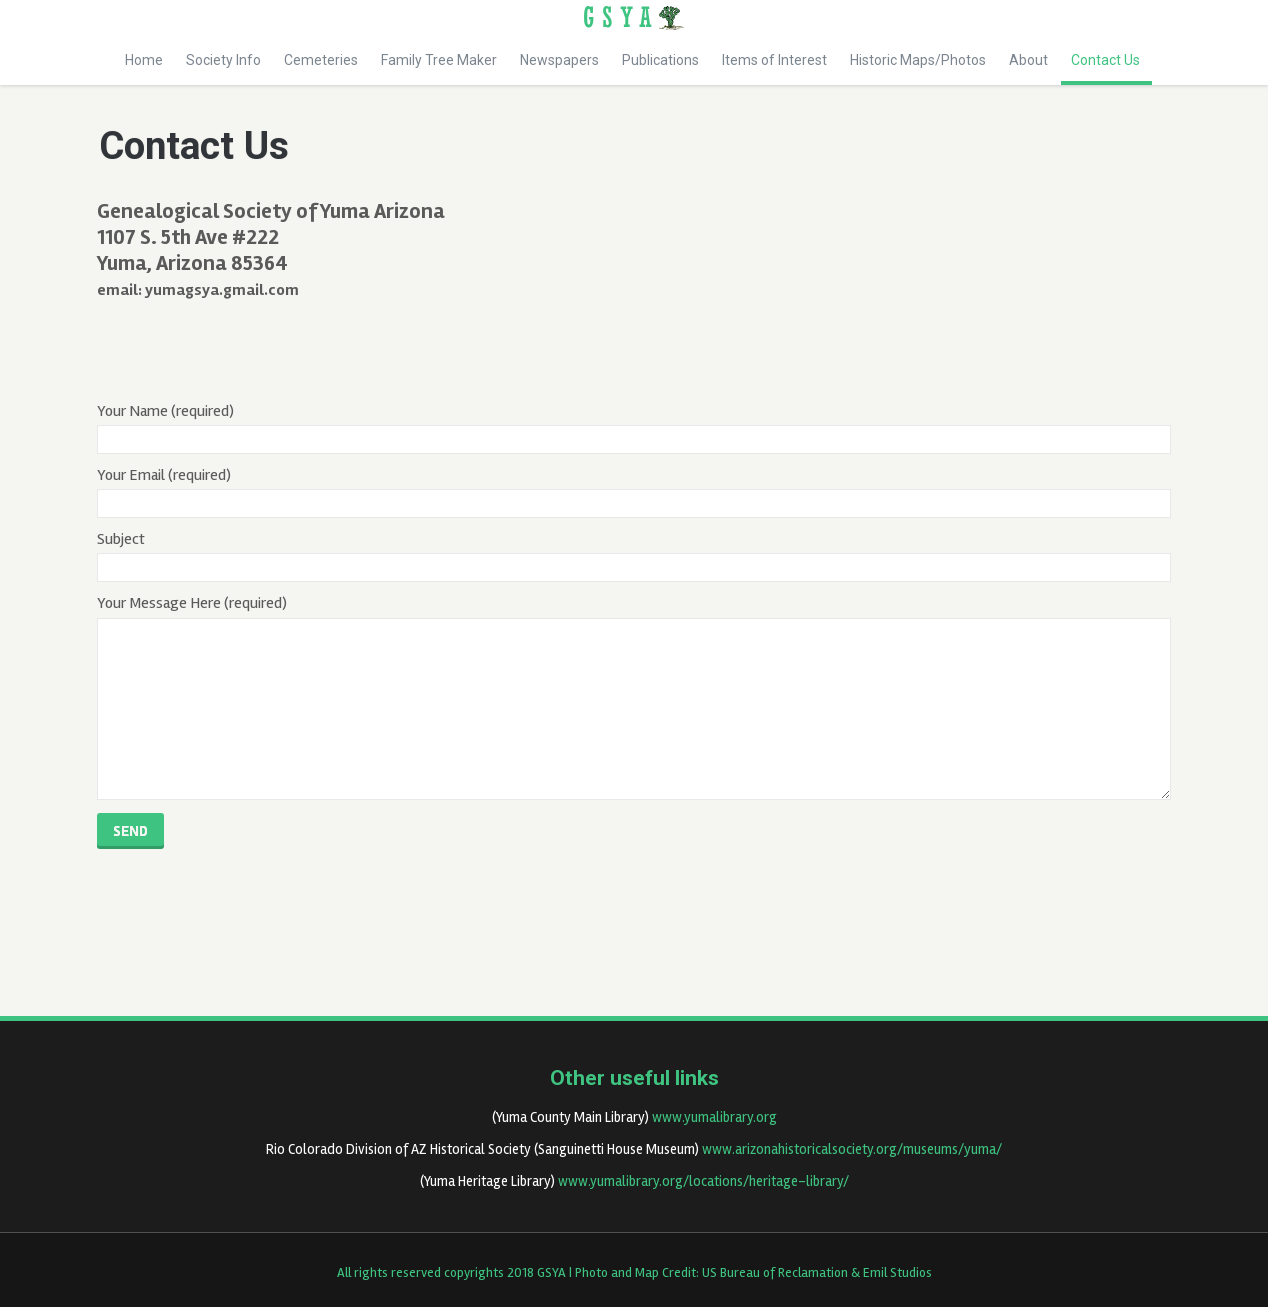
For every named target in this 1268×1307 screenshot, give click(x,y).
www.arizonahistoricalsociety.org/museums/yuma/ (852, 1149)
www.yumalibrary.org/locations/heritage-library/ (703, 1181)
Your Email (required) (634, 491)
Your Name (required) (634, 427)
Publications (660, 60)
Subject (634, 555)
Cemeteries (321, 60)
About (1028, 60)
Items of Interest (774, 60)
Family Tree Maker (439, 60)
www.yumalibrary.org (714, 1117)
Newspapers (559, 60)
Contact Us (1106, 68)
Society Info (223, 60)
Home (144, 60)
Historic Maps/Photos (918, 60)
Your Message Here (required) (634, 696)
